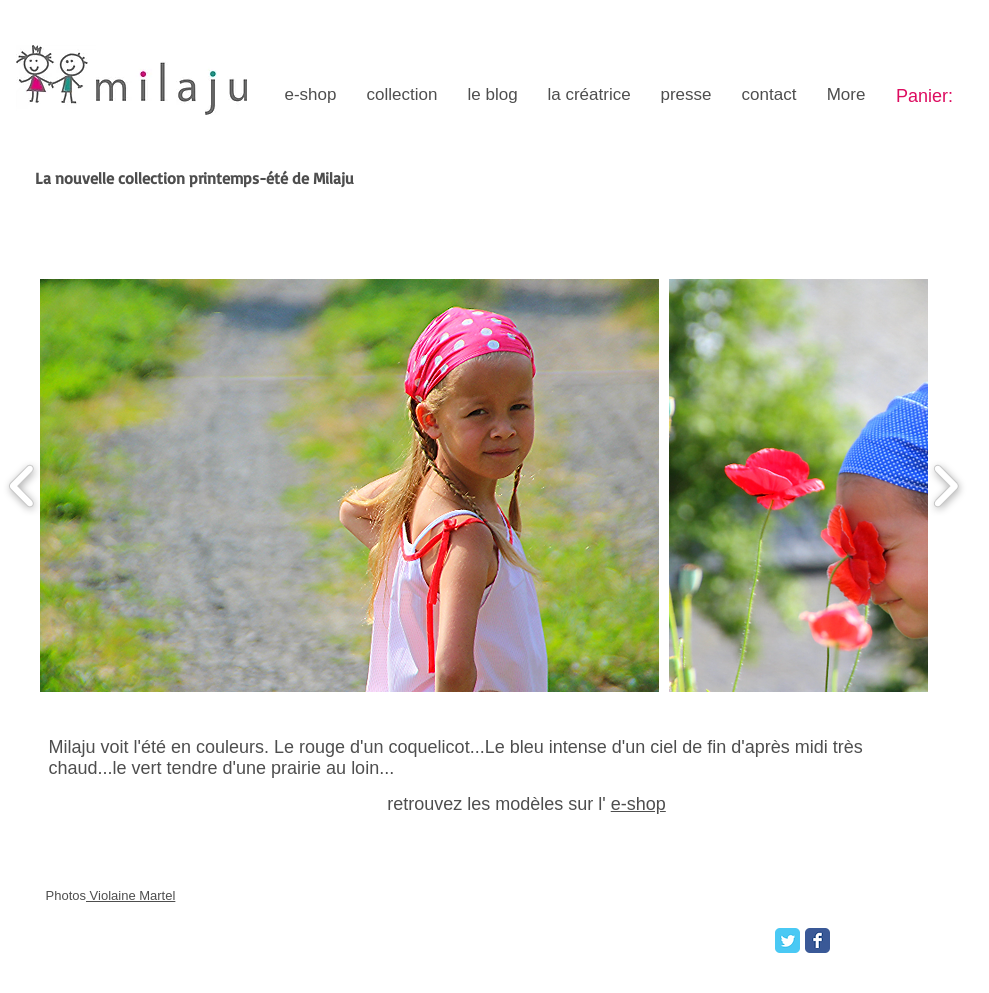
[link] (938, 95)
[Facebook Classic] (817, 940)
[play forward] (945, 486)
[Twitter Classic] (787, 940)
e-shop (638, 804)
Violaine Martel (130, 895)
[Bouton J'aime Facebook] (873, 938)
